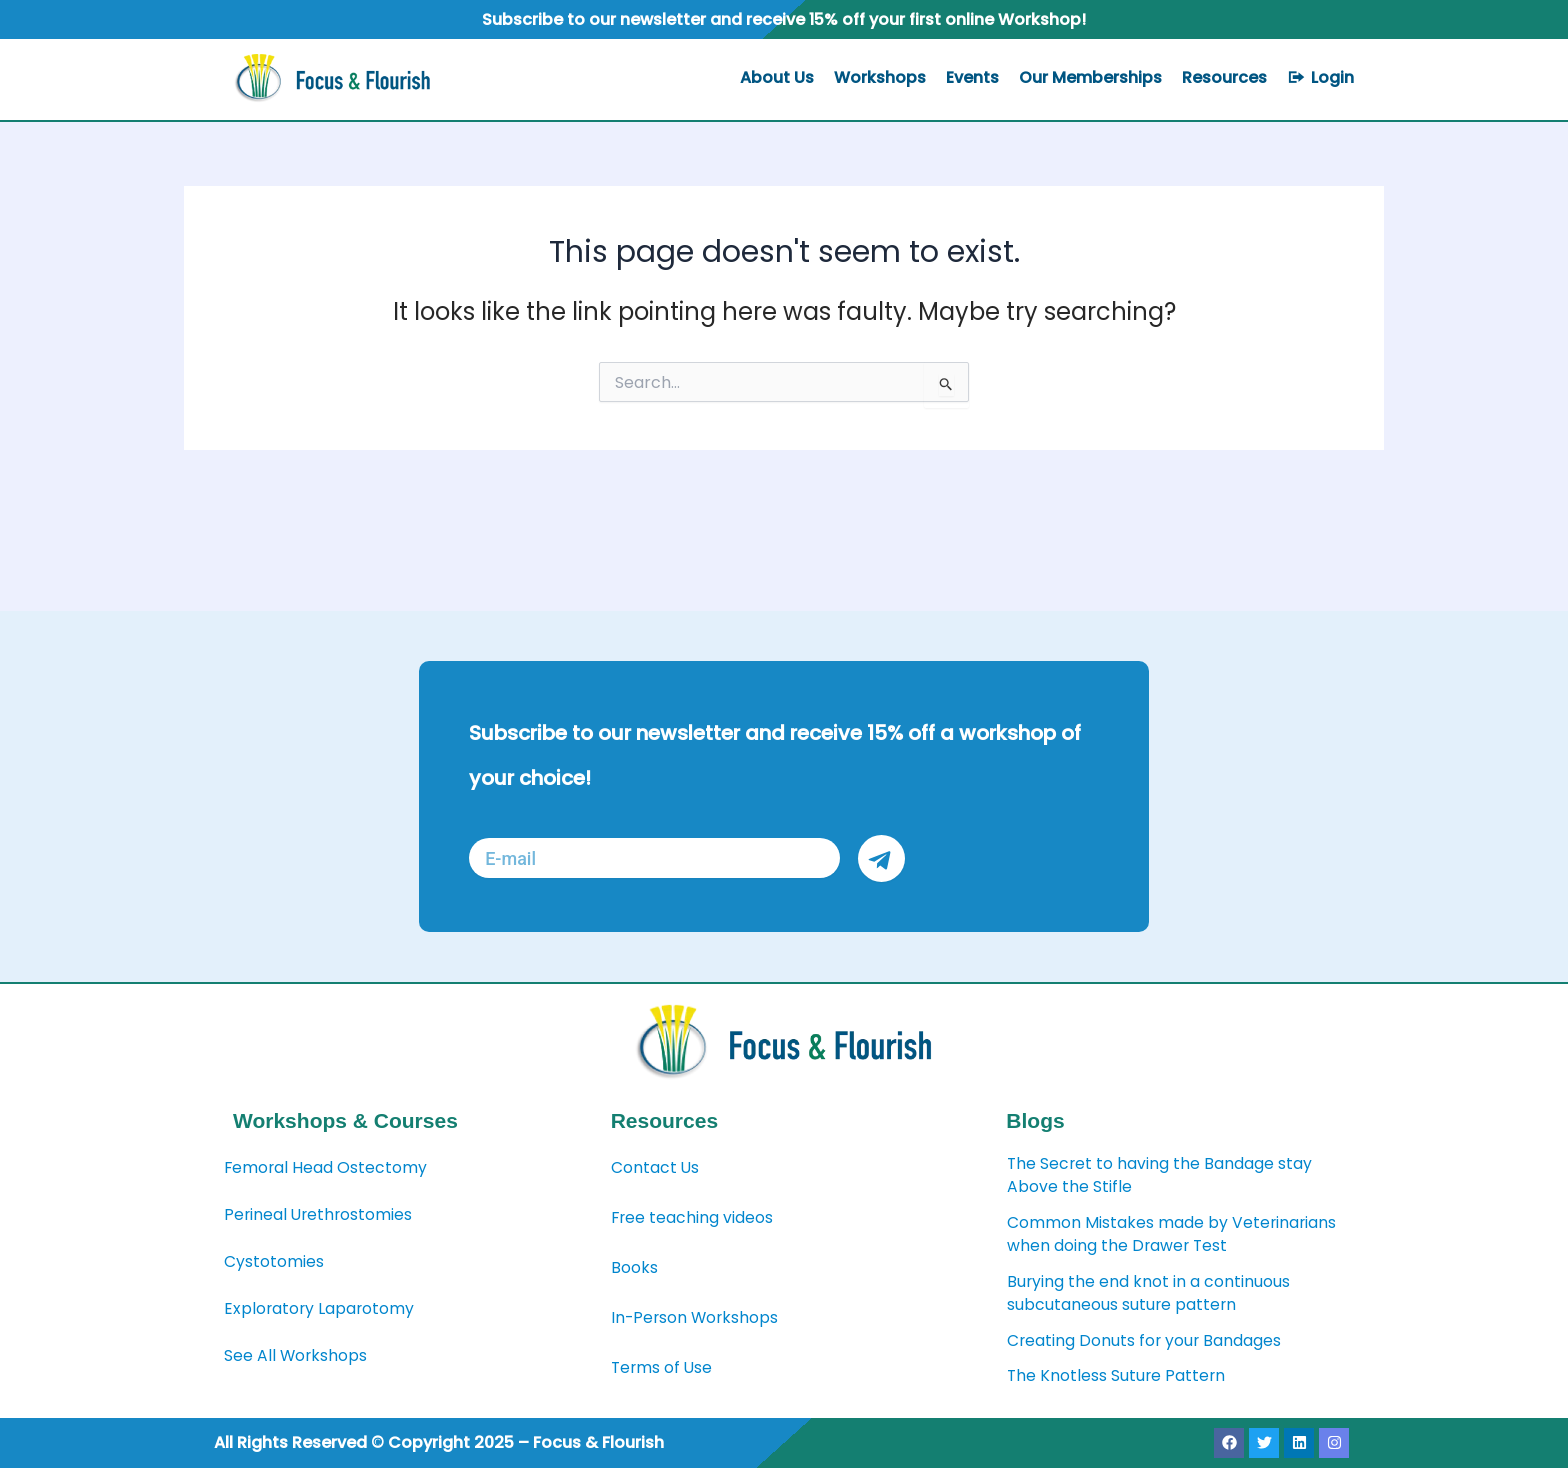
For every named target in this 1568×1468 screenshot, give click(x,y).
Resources (1224, 77)
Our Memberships (1090, 77)
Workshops (880, 77)
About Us (777, 77)
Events (972, 77)
